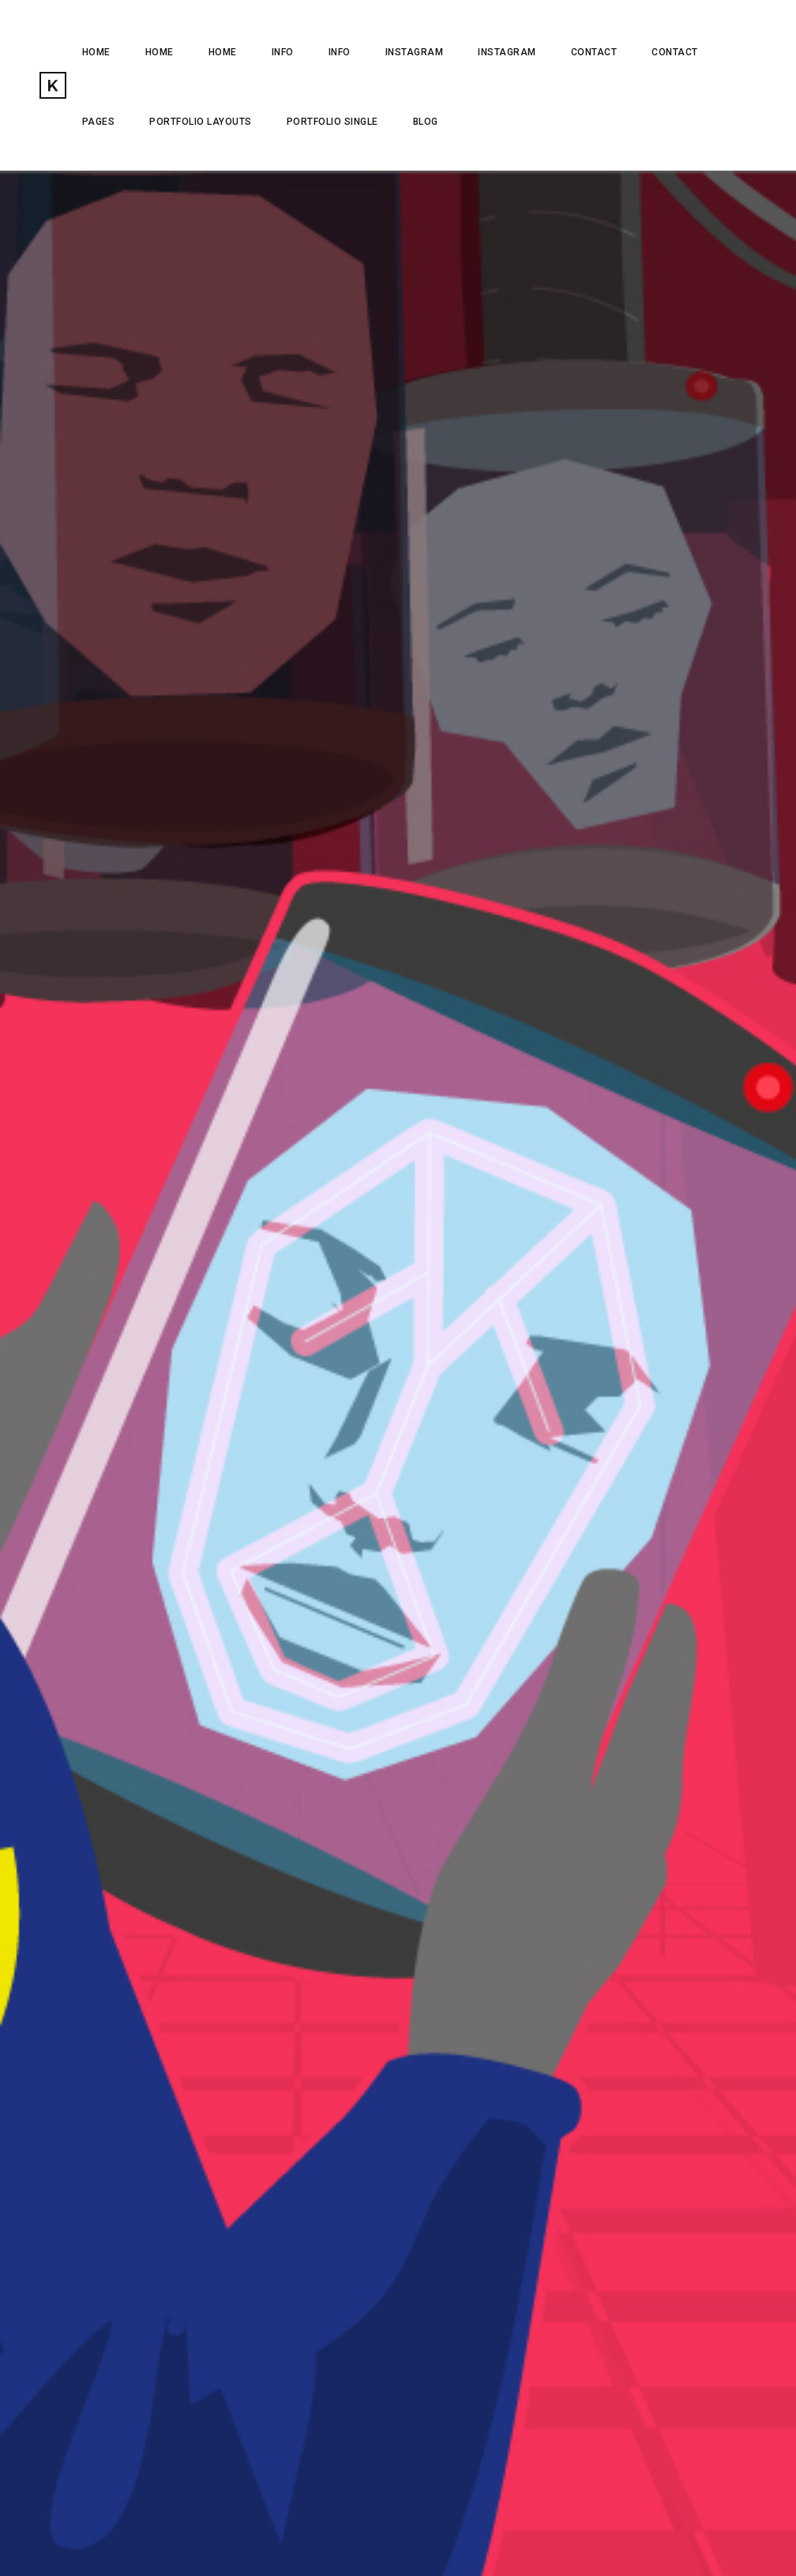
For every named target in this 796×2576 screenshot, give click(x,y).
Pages (98, 121)
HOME (96, 52)
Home (159, 52)
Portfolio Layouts (200, 121)
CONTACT (594, 52)
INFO (283, 52)
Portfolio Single (332, 121)
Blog (425, 121)
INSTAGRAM (414, 52)
